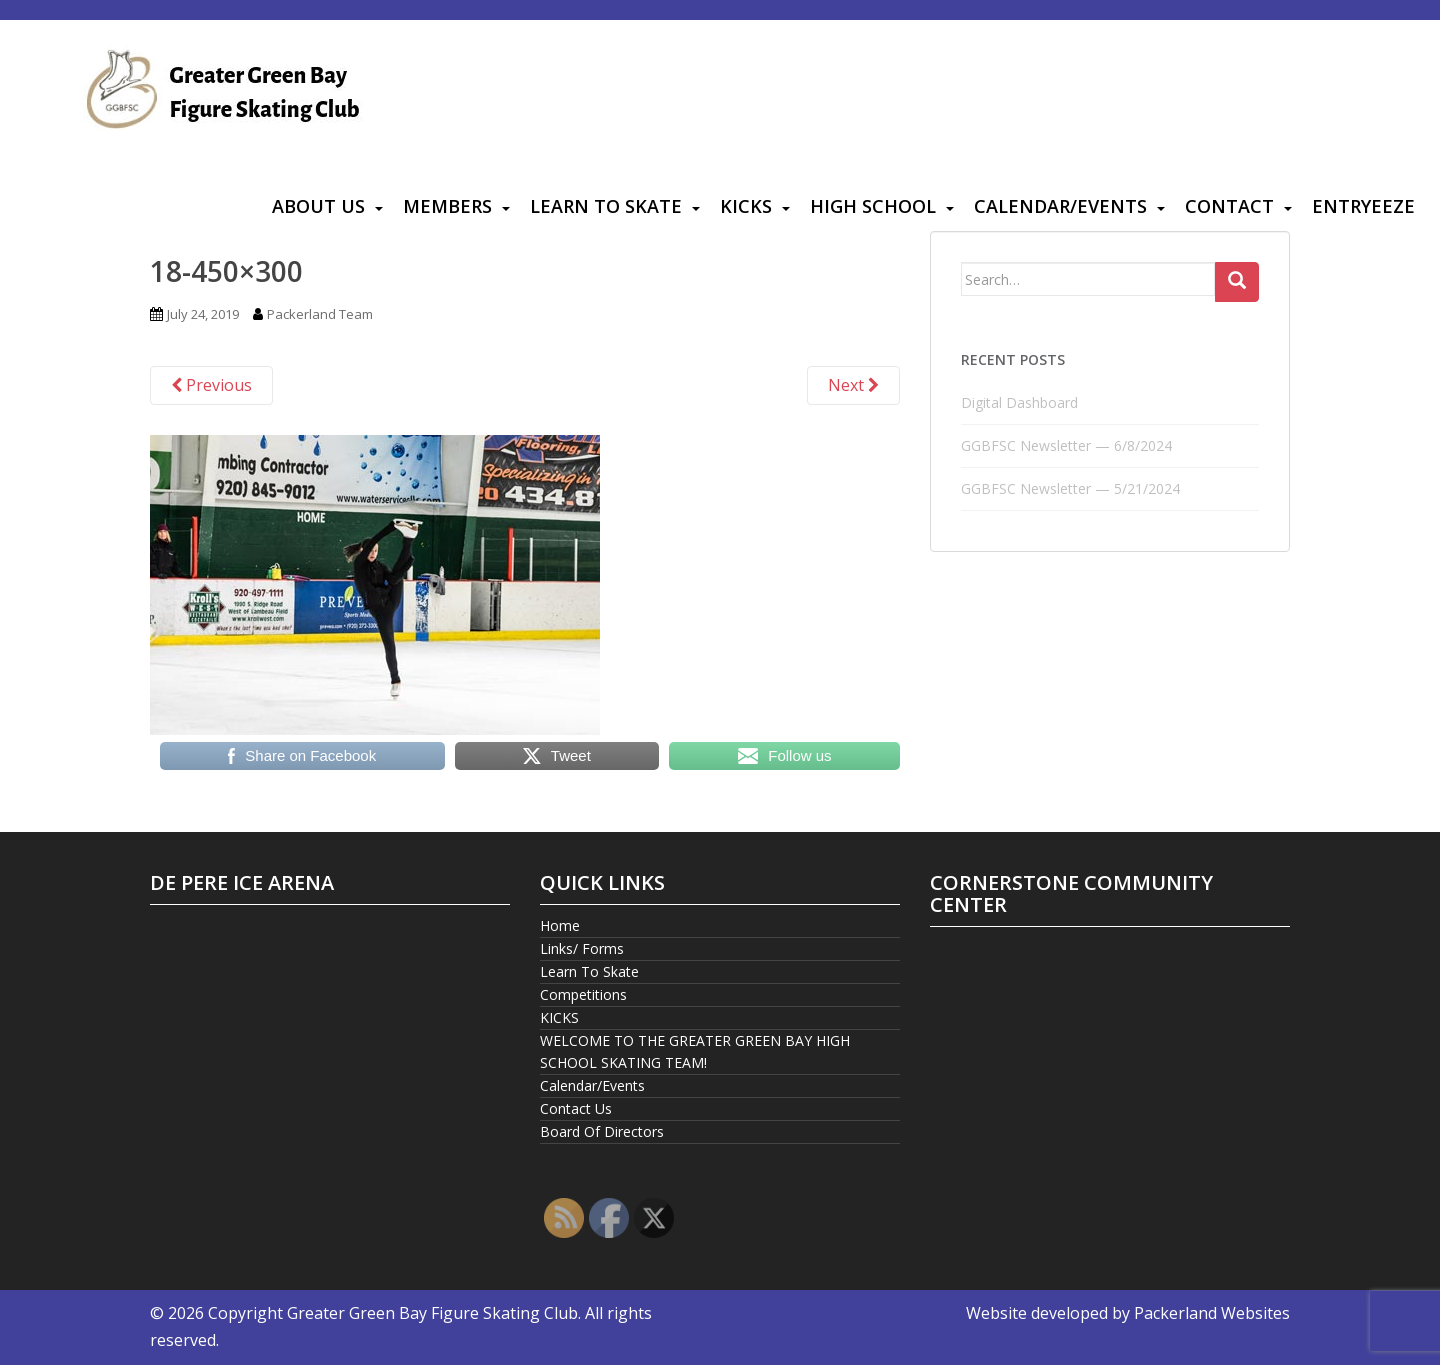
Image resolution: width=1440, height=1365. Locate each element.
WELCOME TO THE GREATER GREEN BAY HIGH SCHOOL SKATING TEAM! (695, 1051)
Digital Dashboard (1019, 402)
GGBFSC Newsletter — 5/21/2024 (1070, 488)
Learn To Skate (606, 206)
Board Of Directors (602, 1131)
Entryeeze (1363, 206)
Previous (211, 385)
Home (560, 925)
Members (447, 206)
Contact (1229, 206)
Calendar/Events (1060, 206)
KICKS (746, 206)
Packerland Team (320, 314)
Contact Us (576, 1108)
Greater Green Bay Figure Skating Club (432, 1313)
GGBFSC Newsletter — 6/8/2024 (1066, 445)
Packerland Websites (1212, 1313)
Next (853, 385)
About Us (318, 206)
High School (873, 206)
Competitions (583, 994)
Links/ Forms (582, 948)
